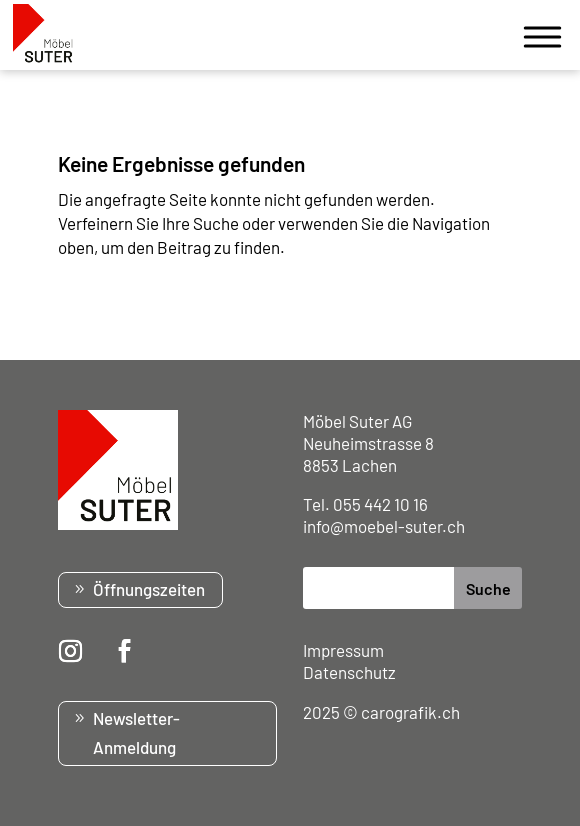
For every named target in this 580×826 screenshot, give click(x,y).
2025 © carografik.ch (381, 712)
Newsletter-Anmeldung (136, 732)
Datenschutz (349, 672)
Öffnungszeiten (149, 589)
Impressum (343, 650)
